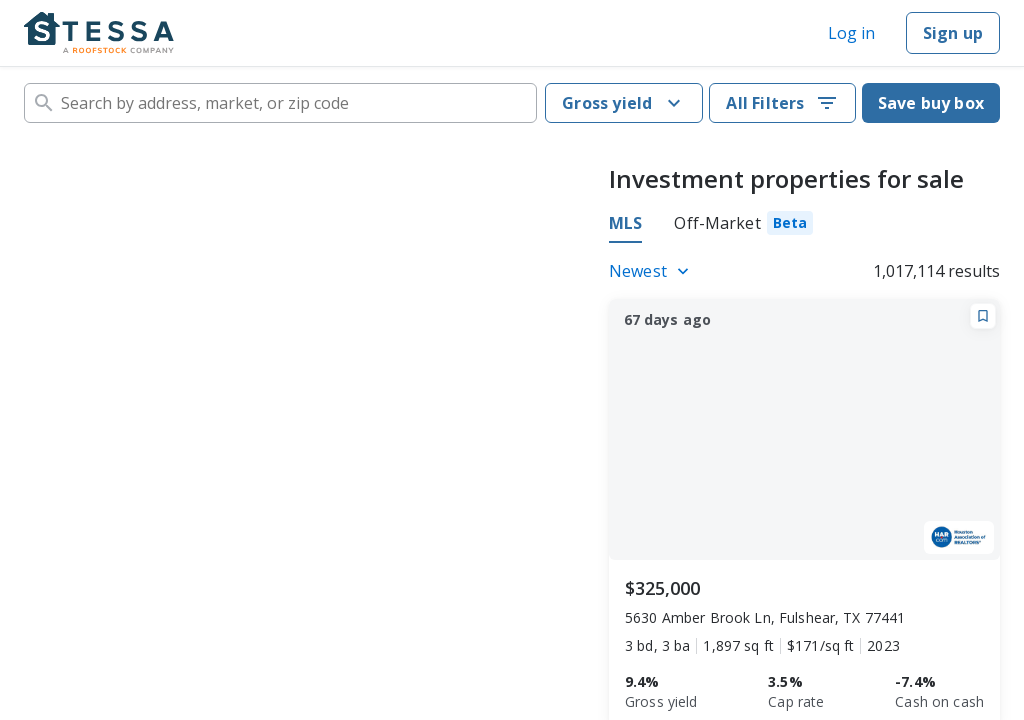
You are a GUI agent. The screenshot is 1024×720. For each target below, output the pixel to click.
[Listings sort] (652, 271)
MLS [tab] (625, 223)
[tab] (743, 226)
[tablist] (711, 226)
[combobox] (280, 103)
